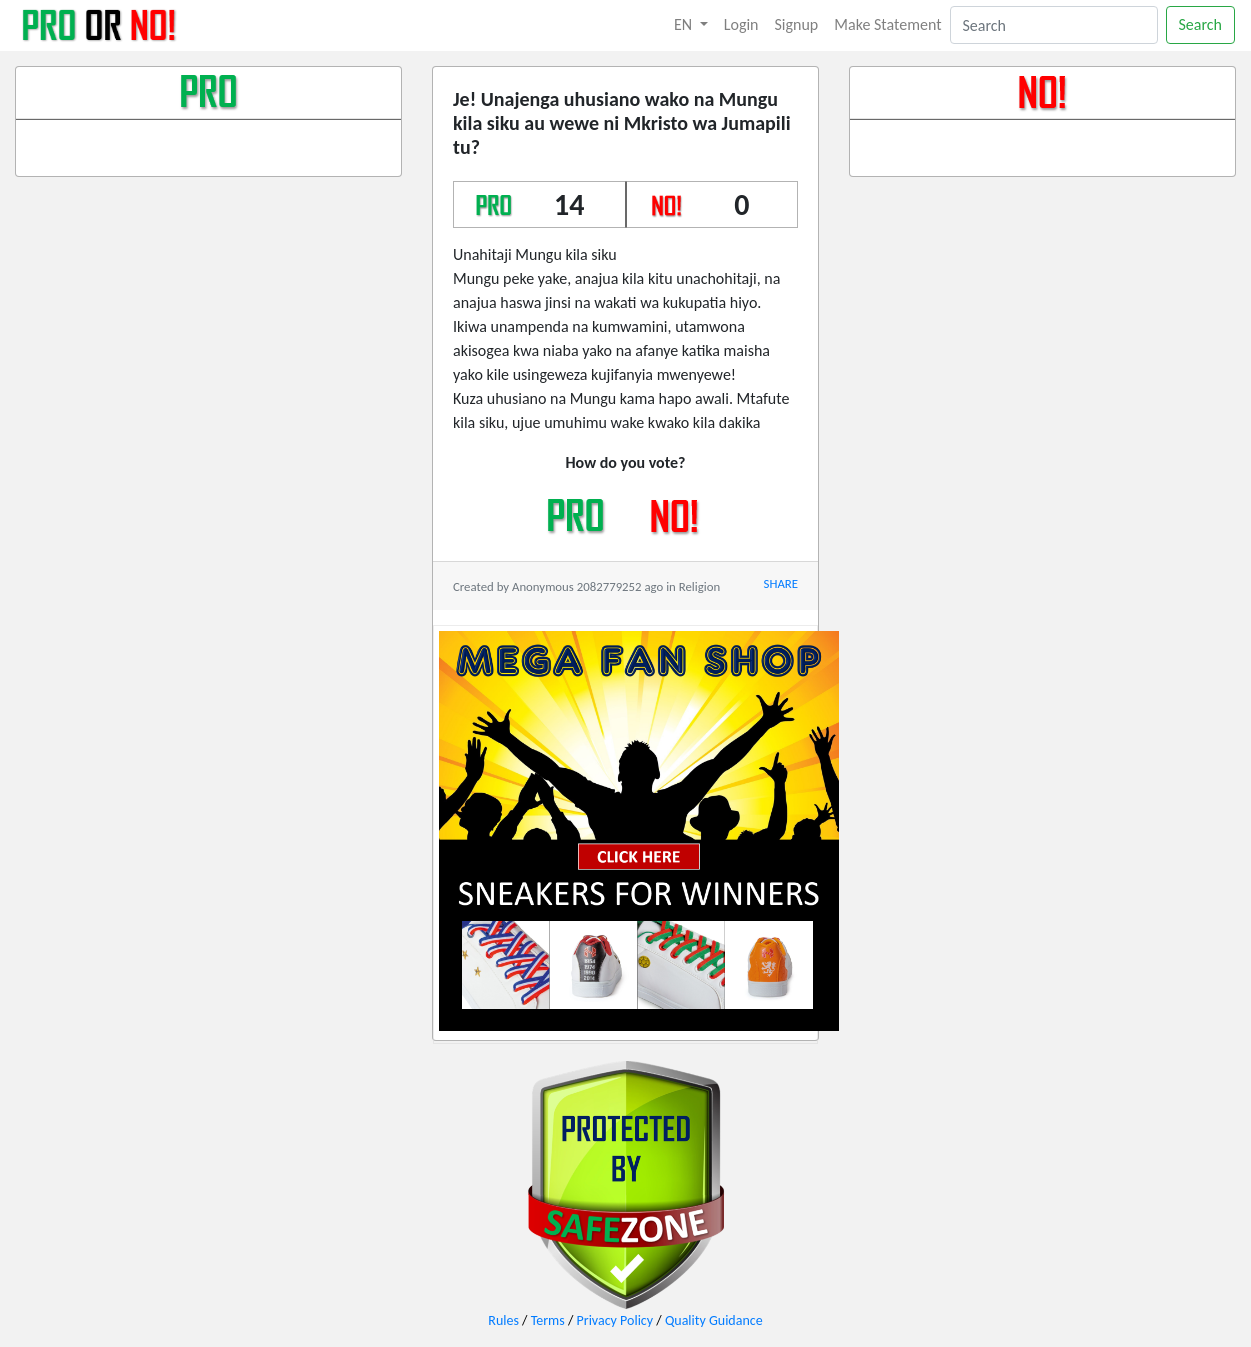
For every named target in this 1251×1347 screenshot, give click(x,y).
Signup (797, 24)
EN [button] (685, 24)
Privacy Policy (615, 1320)
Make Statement (887, 24)
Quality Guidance (714, 1320)
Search (1201, 24)
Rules (503, 1320)
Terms (548, 1320)
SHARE (781, 583)
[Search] (1054, 25)
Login (741, 24)
